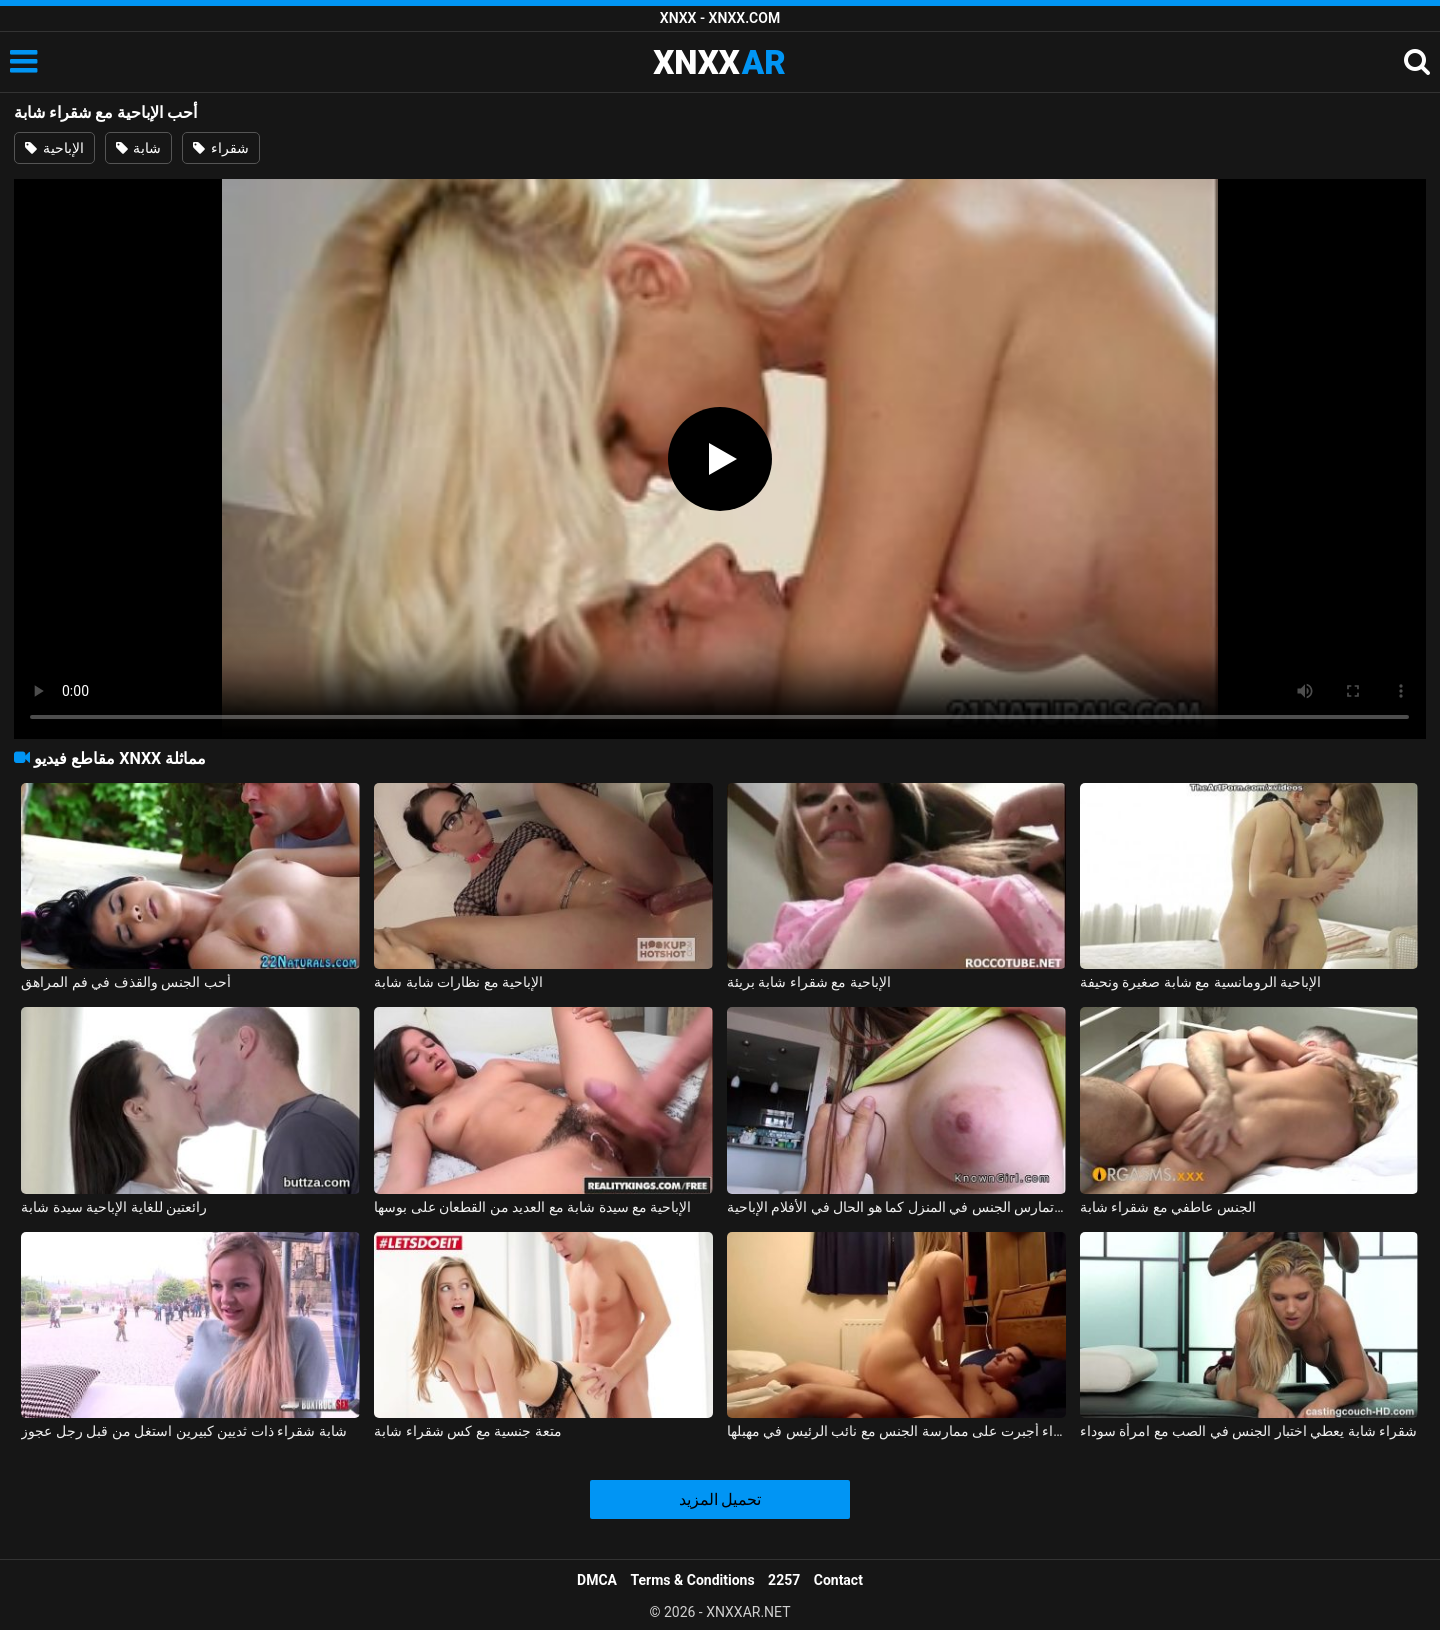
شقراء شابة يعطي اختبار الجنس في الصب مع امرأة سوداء (1248, 1431)
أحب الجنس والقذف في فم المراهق (125, 982)
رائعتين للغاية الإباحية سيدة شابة (114, 1207)
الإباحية (54, 148)
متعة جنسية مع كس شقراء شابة (467, 1431)
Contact (838, 1580)
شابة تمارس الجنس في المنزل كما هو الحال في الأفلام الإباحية (896, 1207)
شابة (138, 148)
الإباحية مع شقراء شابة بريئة (809, 982)
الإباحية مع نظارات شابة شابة (458, 982)
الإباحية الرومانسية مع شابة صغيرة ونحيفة (1200, 982)
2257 (784, 1580)
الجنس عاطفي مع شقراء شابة (1168, 1207)
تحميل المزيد (720, 1499)
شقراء (220, 148)
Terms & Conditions (693, 1580)
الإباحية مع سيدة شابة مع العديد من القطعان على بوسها (532, 1207)
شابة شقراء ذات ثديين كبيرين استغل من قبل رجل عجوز (183, 1431)
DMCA (597, 1580)
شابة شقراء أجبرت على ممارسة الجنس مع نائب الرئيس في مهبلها (896, 1431)
